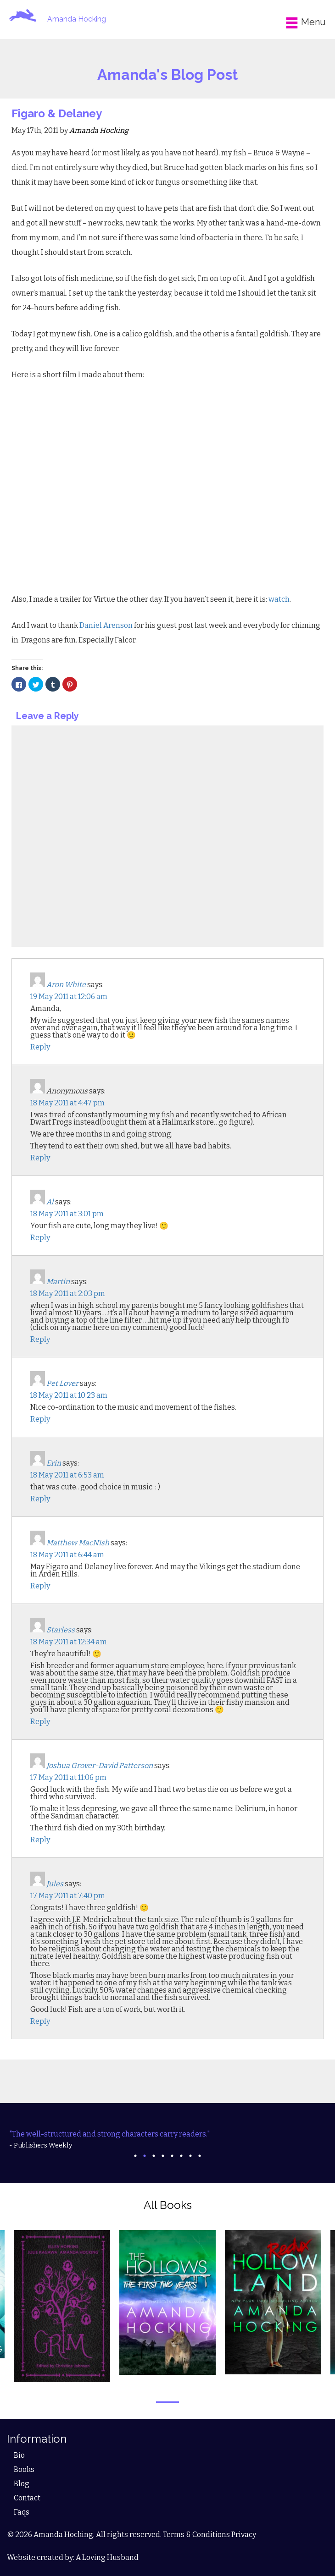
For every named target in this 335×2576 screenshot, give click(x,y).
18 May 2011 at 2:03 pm (67, 1293)
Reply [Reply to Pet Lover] (40, 1419)
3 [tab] (153, 2155)
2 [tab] (144, 2155)
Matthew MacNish (77, 1542)
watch (279, 599)
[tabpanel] (167, 2140)
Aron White (66, 984)
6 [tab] (181, 2155)
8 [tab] (199, 2155)
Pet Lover (62, 1383)
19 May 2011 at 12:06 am (68, 996)
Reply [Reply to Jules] (40, 2021)
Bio (19, 2455)
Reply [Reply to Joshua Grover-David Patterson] (40, 1839)
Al (50, 1201)
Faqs (21, 2512)
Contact (27, 2498)
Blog (21, 2483)
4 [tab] (163, 2155)
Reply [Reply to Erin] (40, 1498)
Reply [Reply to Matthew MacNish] (40, 1586)
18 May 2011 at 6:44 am (67, 1554)
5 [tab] (172, 2155)
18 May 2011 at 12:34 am (68, 1641)
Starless (60, 1630)
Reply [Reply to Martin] (40, 1339)
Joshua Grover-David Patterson (99, 1765)
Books (24, 2469)
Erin (53, 1463)
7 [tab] (190, 2155)
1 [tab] (135, 2155)
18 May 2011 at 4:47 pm (67, 1103)
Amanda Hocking (76, 19)
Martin (58, 1281)
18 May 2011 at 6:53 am (67, 1475)
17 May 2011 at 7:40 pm (67, 1895)
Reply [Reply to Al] (40, 1237)
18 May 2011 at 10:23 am (68, 1395)
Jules (54, 1883)
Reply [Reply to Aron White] (40, 1047)
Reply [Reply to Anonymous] (40, 1157)
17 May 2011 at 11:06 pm (68, 1777)
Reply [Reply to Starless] (40, 1721)
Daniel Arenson (106, 625)
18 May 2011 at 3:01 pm (67, 1213)
